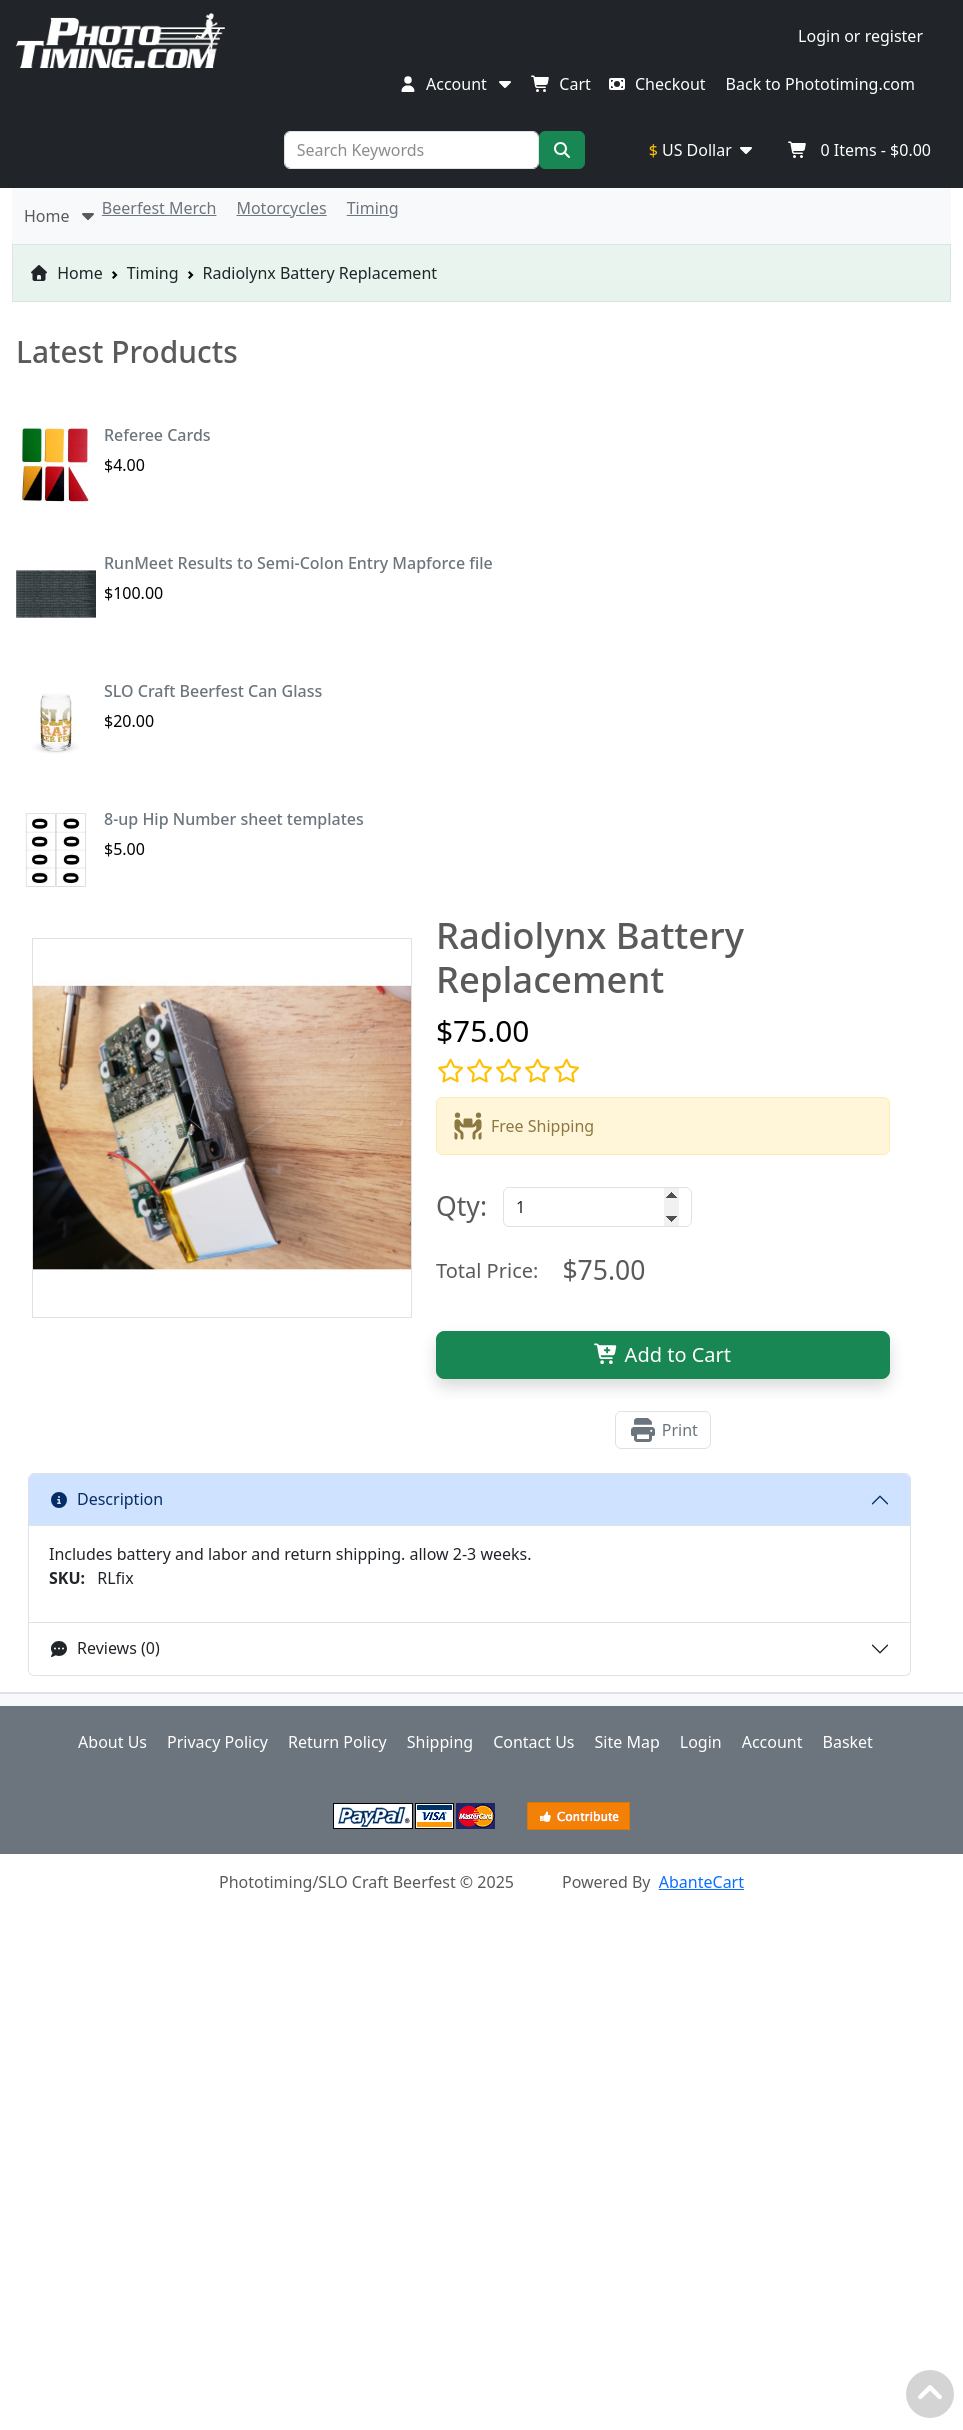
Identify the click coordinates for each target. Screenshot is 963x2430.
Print (663, 1430)
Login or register (860, 36)
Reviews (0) (104, 1648)
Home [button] (61, 216)
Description (106, 1499)
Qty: (461, 1206)
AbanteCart (701, 1882)
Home (66, 273)
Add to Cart (662, 1354)
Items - (859, 150)
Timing (153, 273)
